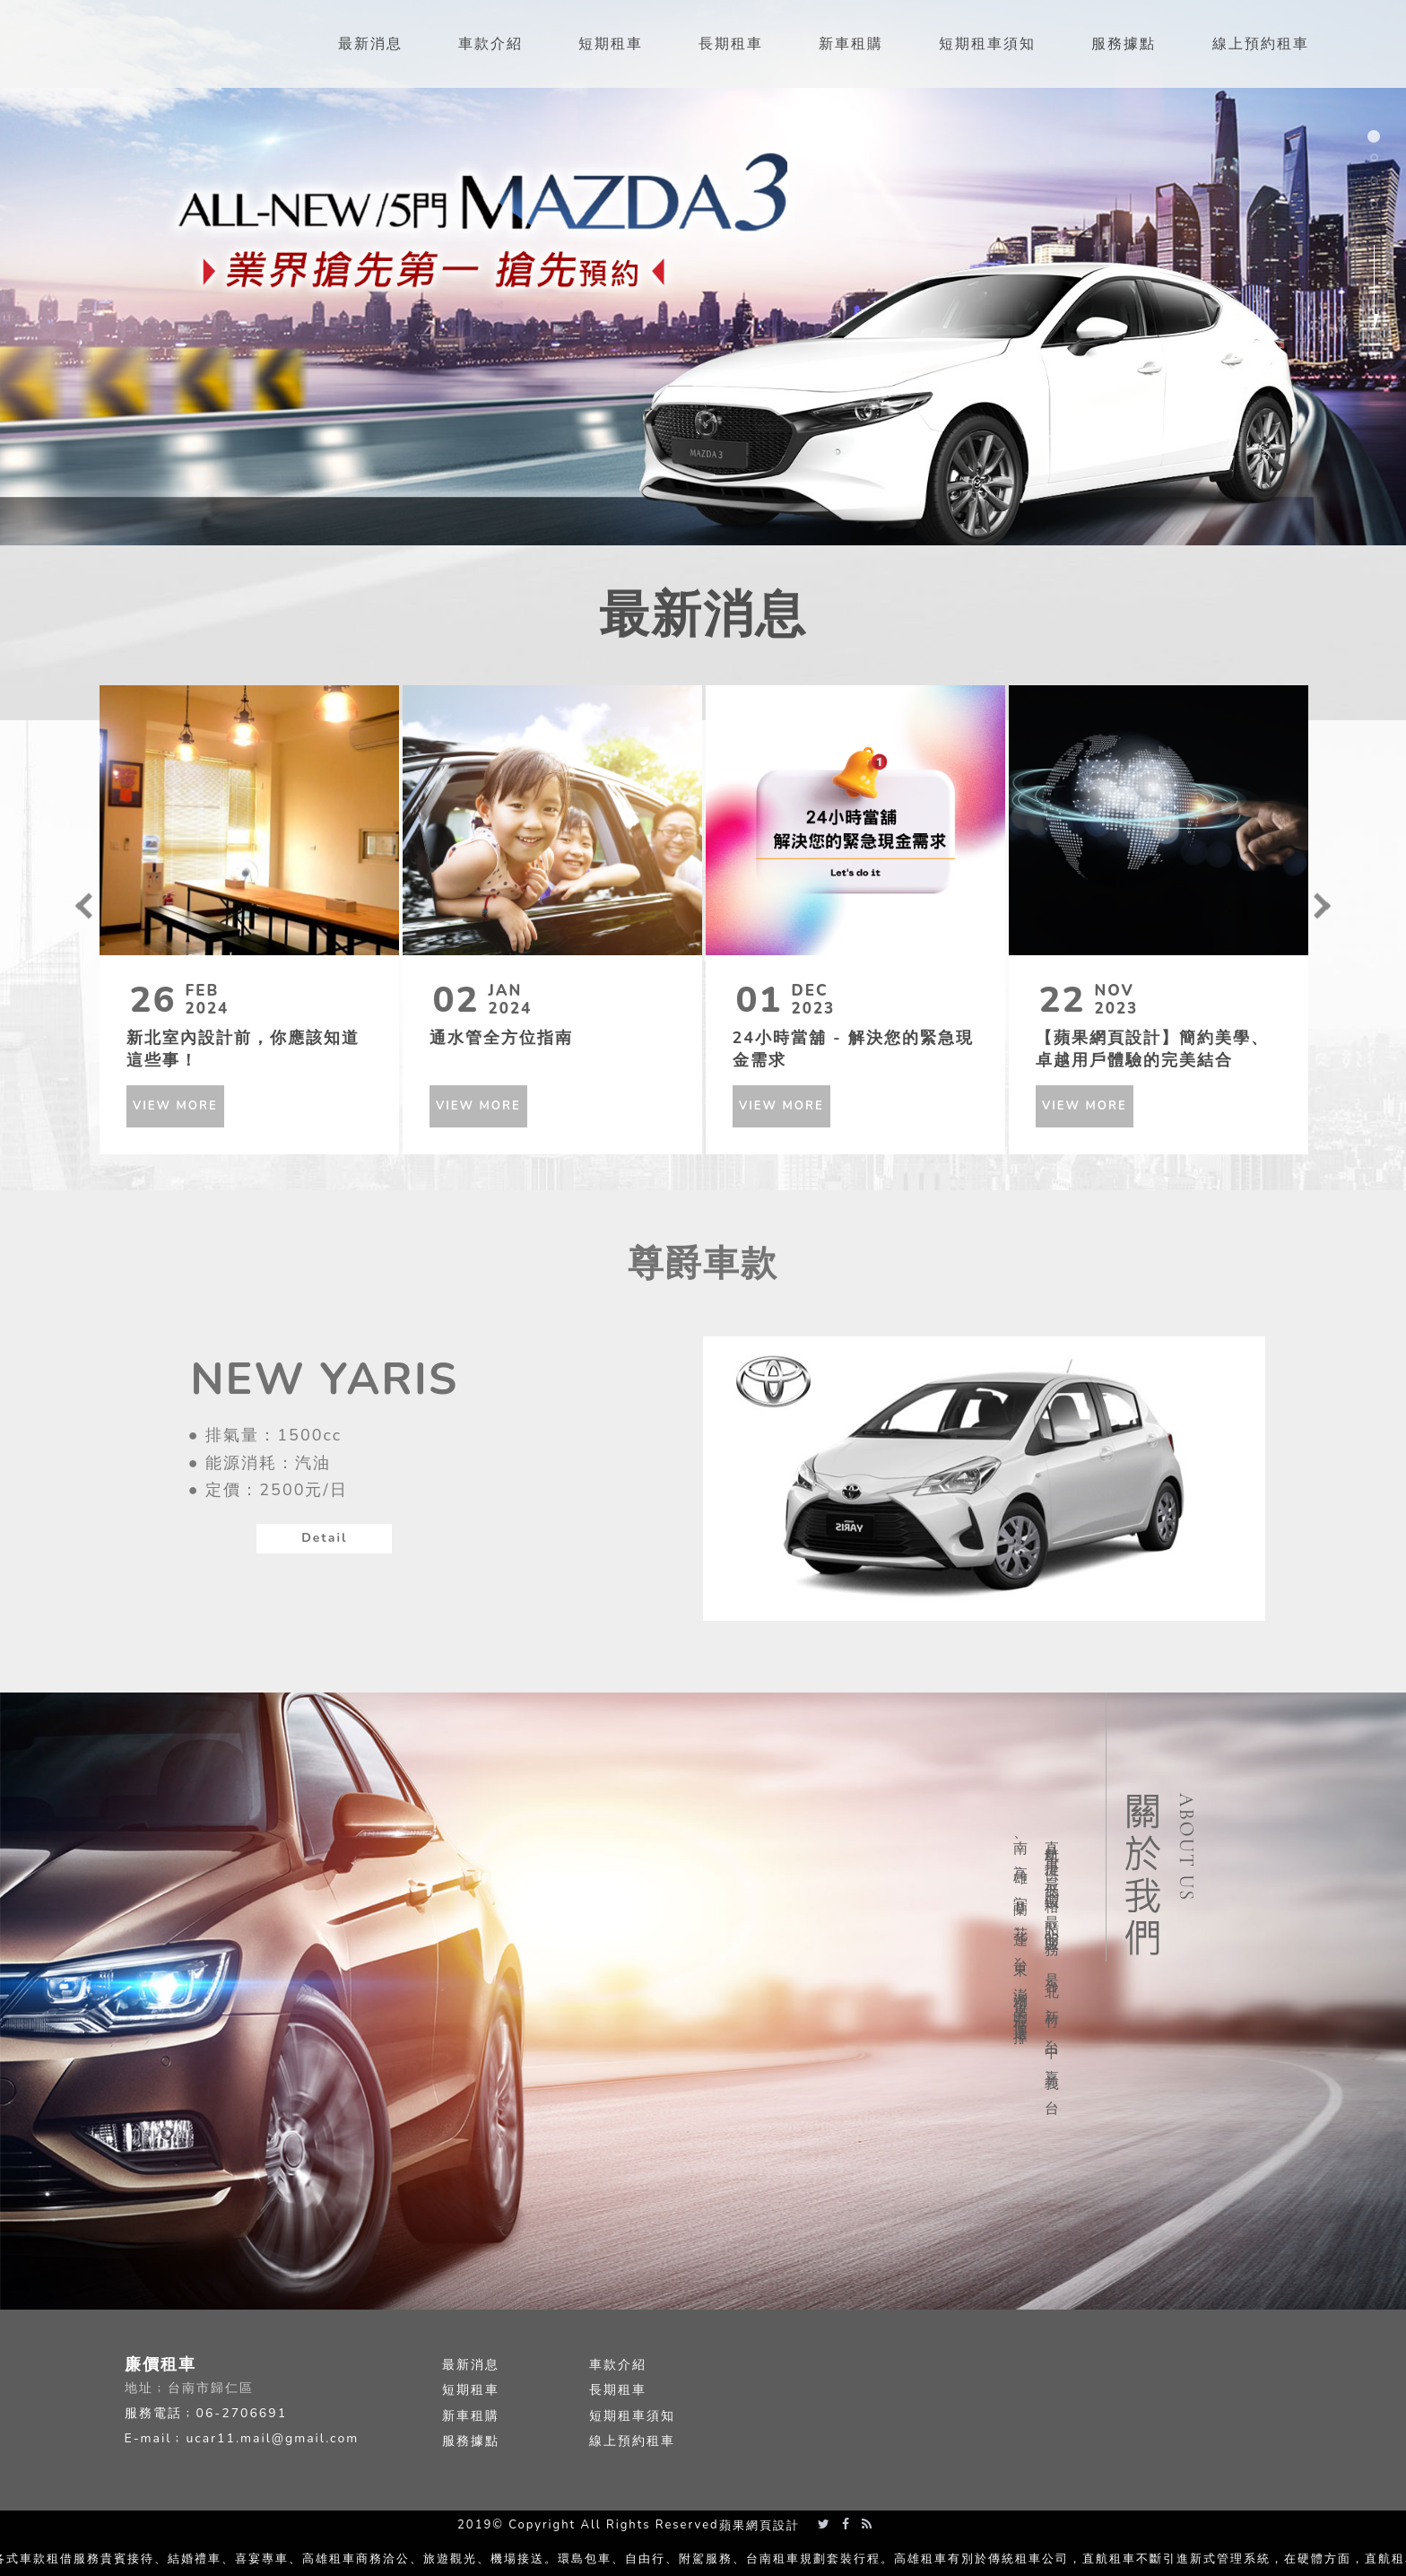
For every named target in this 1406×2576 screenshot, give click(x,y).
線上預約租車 (632, 2441)
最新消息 (470, 2364)
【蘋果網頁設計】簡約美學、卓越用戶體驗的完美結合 (1152, 1047)
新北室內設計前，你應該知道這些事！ (243, 1047)
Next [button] (1323, 906)
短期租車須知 (632, 2415)
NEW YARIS (324, 1379)
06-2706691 (242, 2413)
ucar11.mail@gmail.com (272, 2438)
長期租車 (618, 2389)
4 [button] (1376, 209)
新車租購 (470, 2415)
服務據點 (470, 2441)
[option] (703, 272)
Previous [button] (84, 906)
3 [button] (1376, 186)
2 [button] (1376, 162)
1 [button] (1376, 139)
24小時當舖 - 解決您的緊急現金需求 (853, 1047)
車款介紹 (618, 2364)
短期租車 (470, 2389)
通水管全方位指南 (501, 1038)
